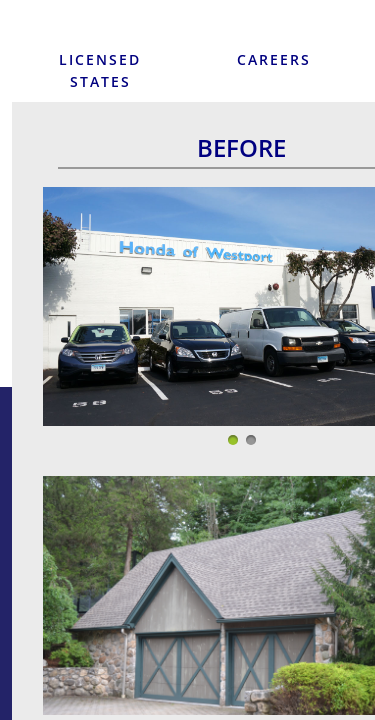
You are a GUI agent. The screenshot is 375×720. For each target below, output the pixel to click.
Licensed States (100, 70)
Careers (274, 59)
